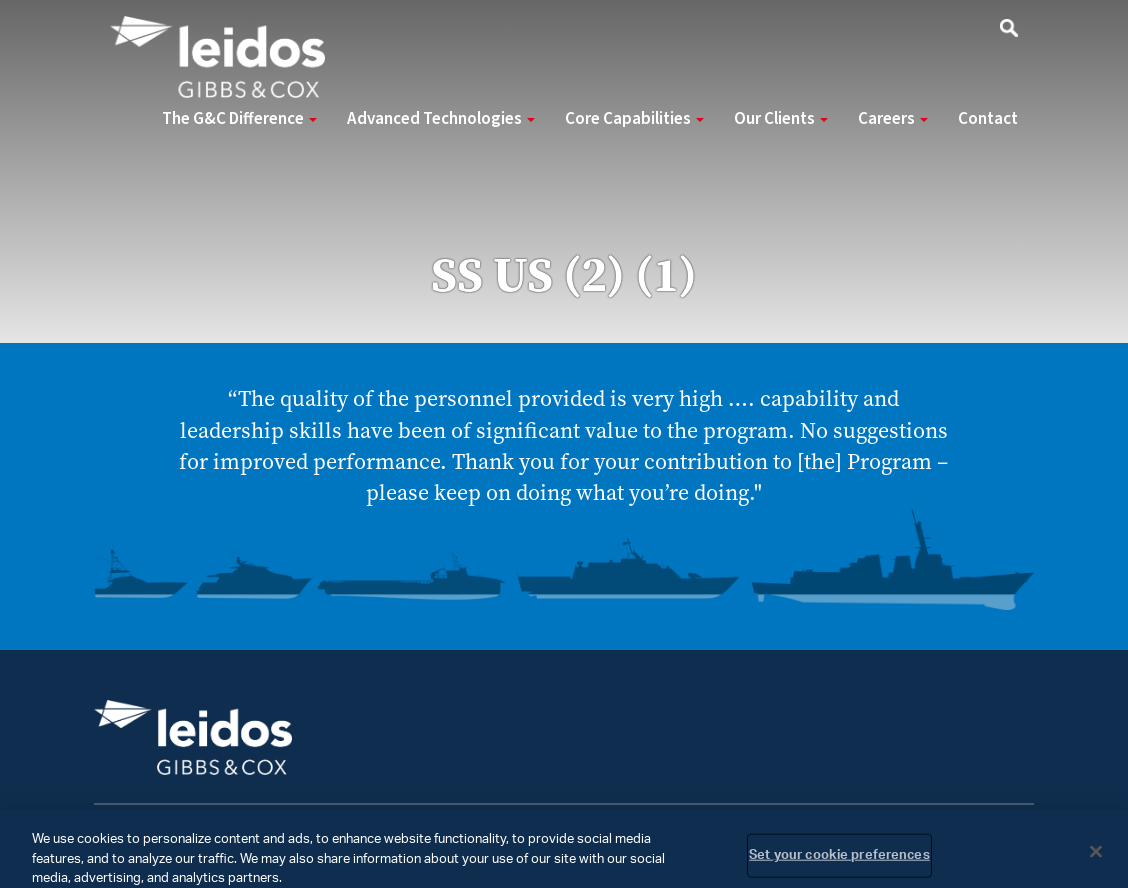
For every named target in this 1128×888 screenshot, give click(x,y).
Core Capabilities (634, 119)
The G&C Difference (239, 119)
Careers (893, 119)
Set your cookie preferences (839, 861)
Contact (988, 119)
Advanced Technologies (441, 119)
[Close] (1096, 858)
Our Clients (781, 119)
